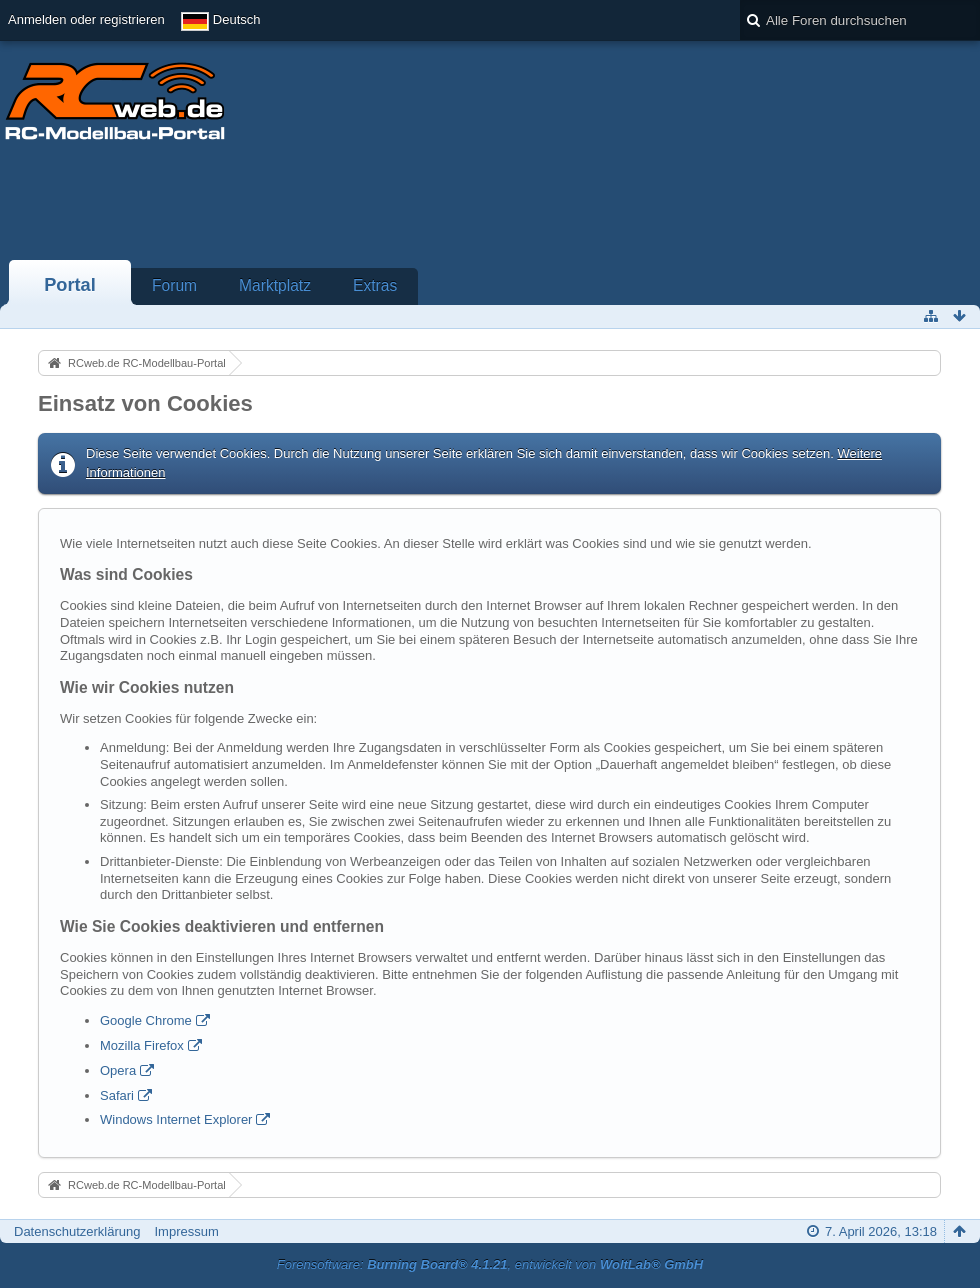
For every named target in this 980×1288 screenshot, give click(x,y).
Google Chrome (146, 1020)
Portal (70, 285)
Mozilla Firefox (142, 1045)
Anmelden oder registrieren (86, 19)
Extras (375, 285)
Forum (174, 285)
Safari (117, 1095)
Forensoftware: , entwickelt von (490, 1264)
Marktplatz (275, 285)
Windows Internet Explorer (176, 1119)
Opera (118, 1070)
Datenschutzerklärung (77, 1231)
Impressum (186, 1231)
